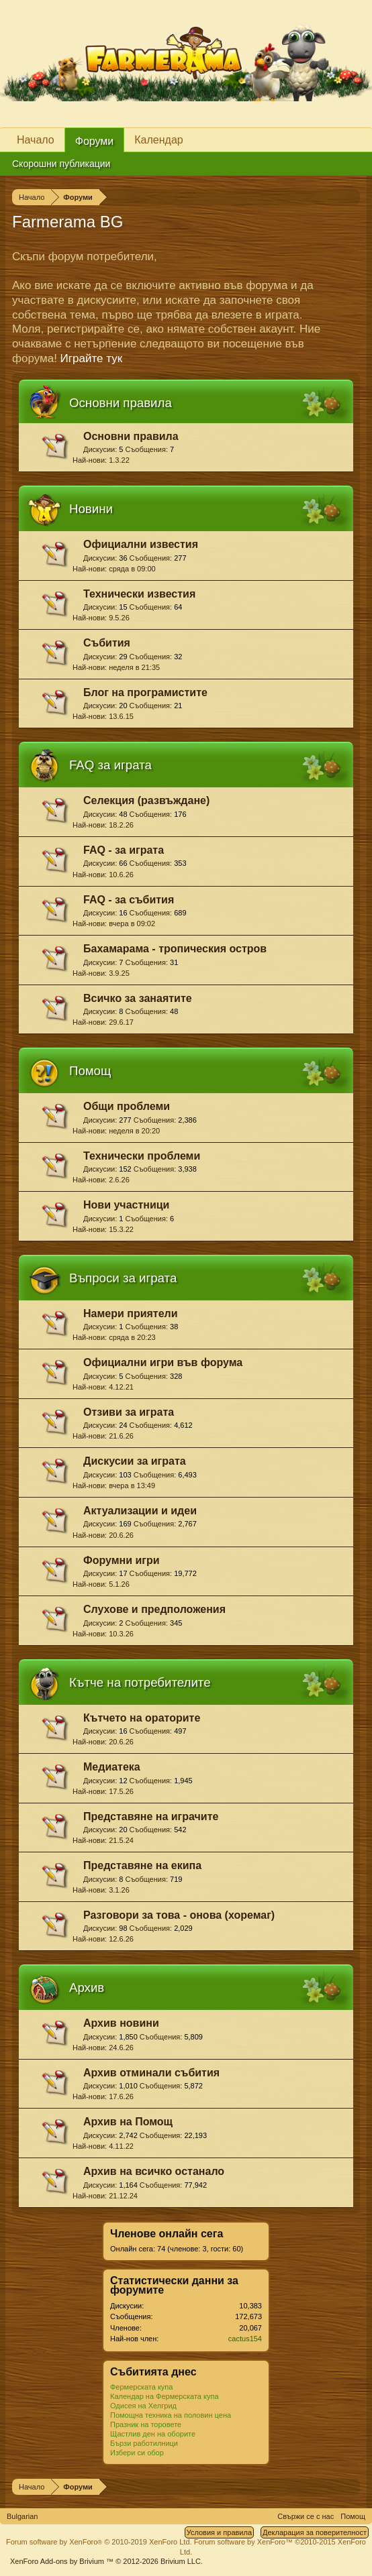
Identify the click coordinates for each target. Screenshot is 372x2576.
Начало (35, 140)
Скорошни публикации (61, 163)
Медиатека (111, 1767)
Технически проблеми (141, 1156)
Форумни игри (121, 1560)
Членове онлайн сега (166, 2233)
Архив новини (121, 2023)
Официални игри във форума (162, 1362)
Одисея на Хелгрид (143, 2406)
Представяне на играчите (150, 1816)
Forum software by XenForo (99, 2542)
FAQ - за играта (123, 850)
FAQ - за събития (128, 899)
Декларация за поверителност (315, 2532)
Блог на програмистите (145, 692)
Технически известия (139, 594)
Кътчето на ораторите (141, 1718)
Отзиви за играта (128, 1412)
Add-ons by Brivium (106, 2561)
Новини (91, 509)
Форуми (94, 141)
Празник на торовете (145, 2424)
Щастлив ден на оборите (152, 2434)
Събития (106, 643)
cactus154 (245, 2339)
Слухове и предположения (154, 1609)
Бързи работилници (144, 2443)
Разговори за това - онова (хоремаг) (179, 1915)
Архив (86, 1987)
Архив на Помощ (128, 2121)
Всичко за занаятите (137, 998)
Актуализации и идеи (140, 1510)
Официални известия (140, 544)
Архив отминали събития (151, 2072)
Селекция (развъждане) (146, 800)
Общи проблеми (126, 1106)
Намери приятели (130, 1313)
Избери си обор (137, 2453)
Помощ (90, 1071)
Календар (158, 140)
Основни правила (120, 403)
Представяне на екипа (142, 1865)
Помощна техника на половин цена (170, 2415)
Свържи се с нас (305, 2516)
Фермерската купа (141, 2387)
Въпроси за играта (123, 1278)
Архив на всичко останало (153, 2171)
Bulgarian (22, 2516)
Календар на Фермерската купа (164, 2396)
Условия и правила (219, 2532)
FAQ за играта (110, 765)
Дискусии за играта (134, 1461)
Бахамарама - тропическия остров (175, 948)
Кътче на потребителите (140, 1682)
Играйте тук (91, 358)
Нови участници (126, 1205)
